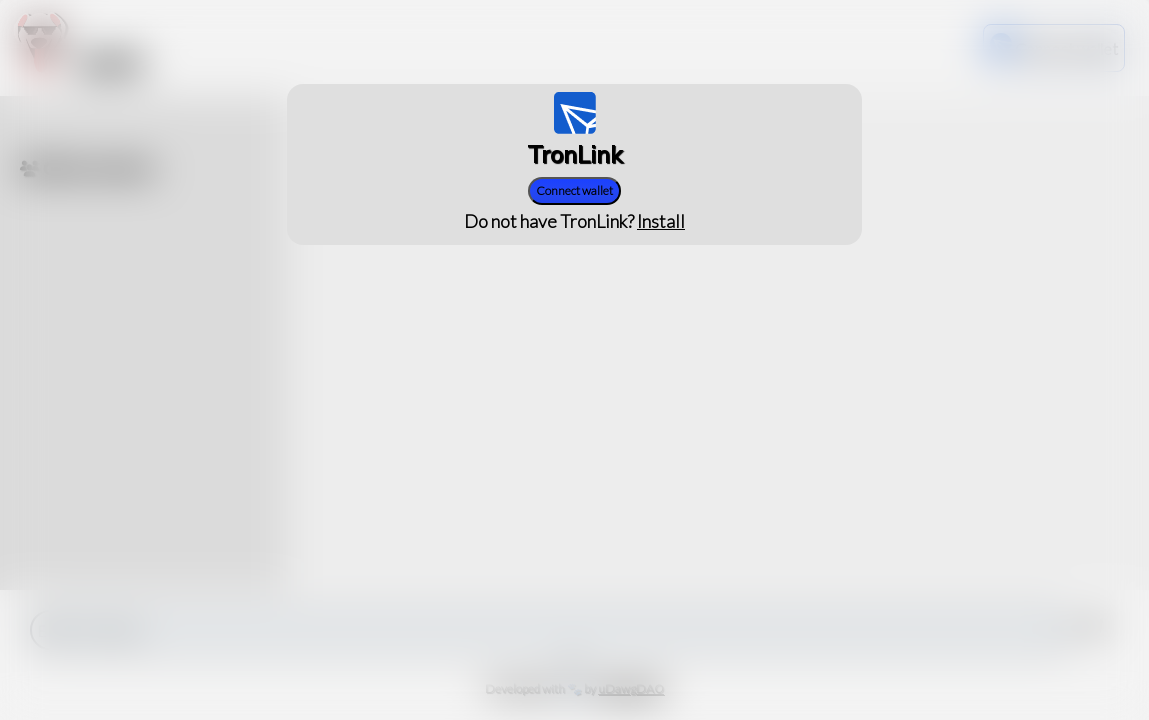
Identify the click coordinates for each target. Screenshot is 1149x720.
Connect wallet (574, 190)
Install (661, 221)
